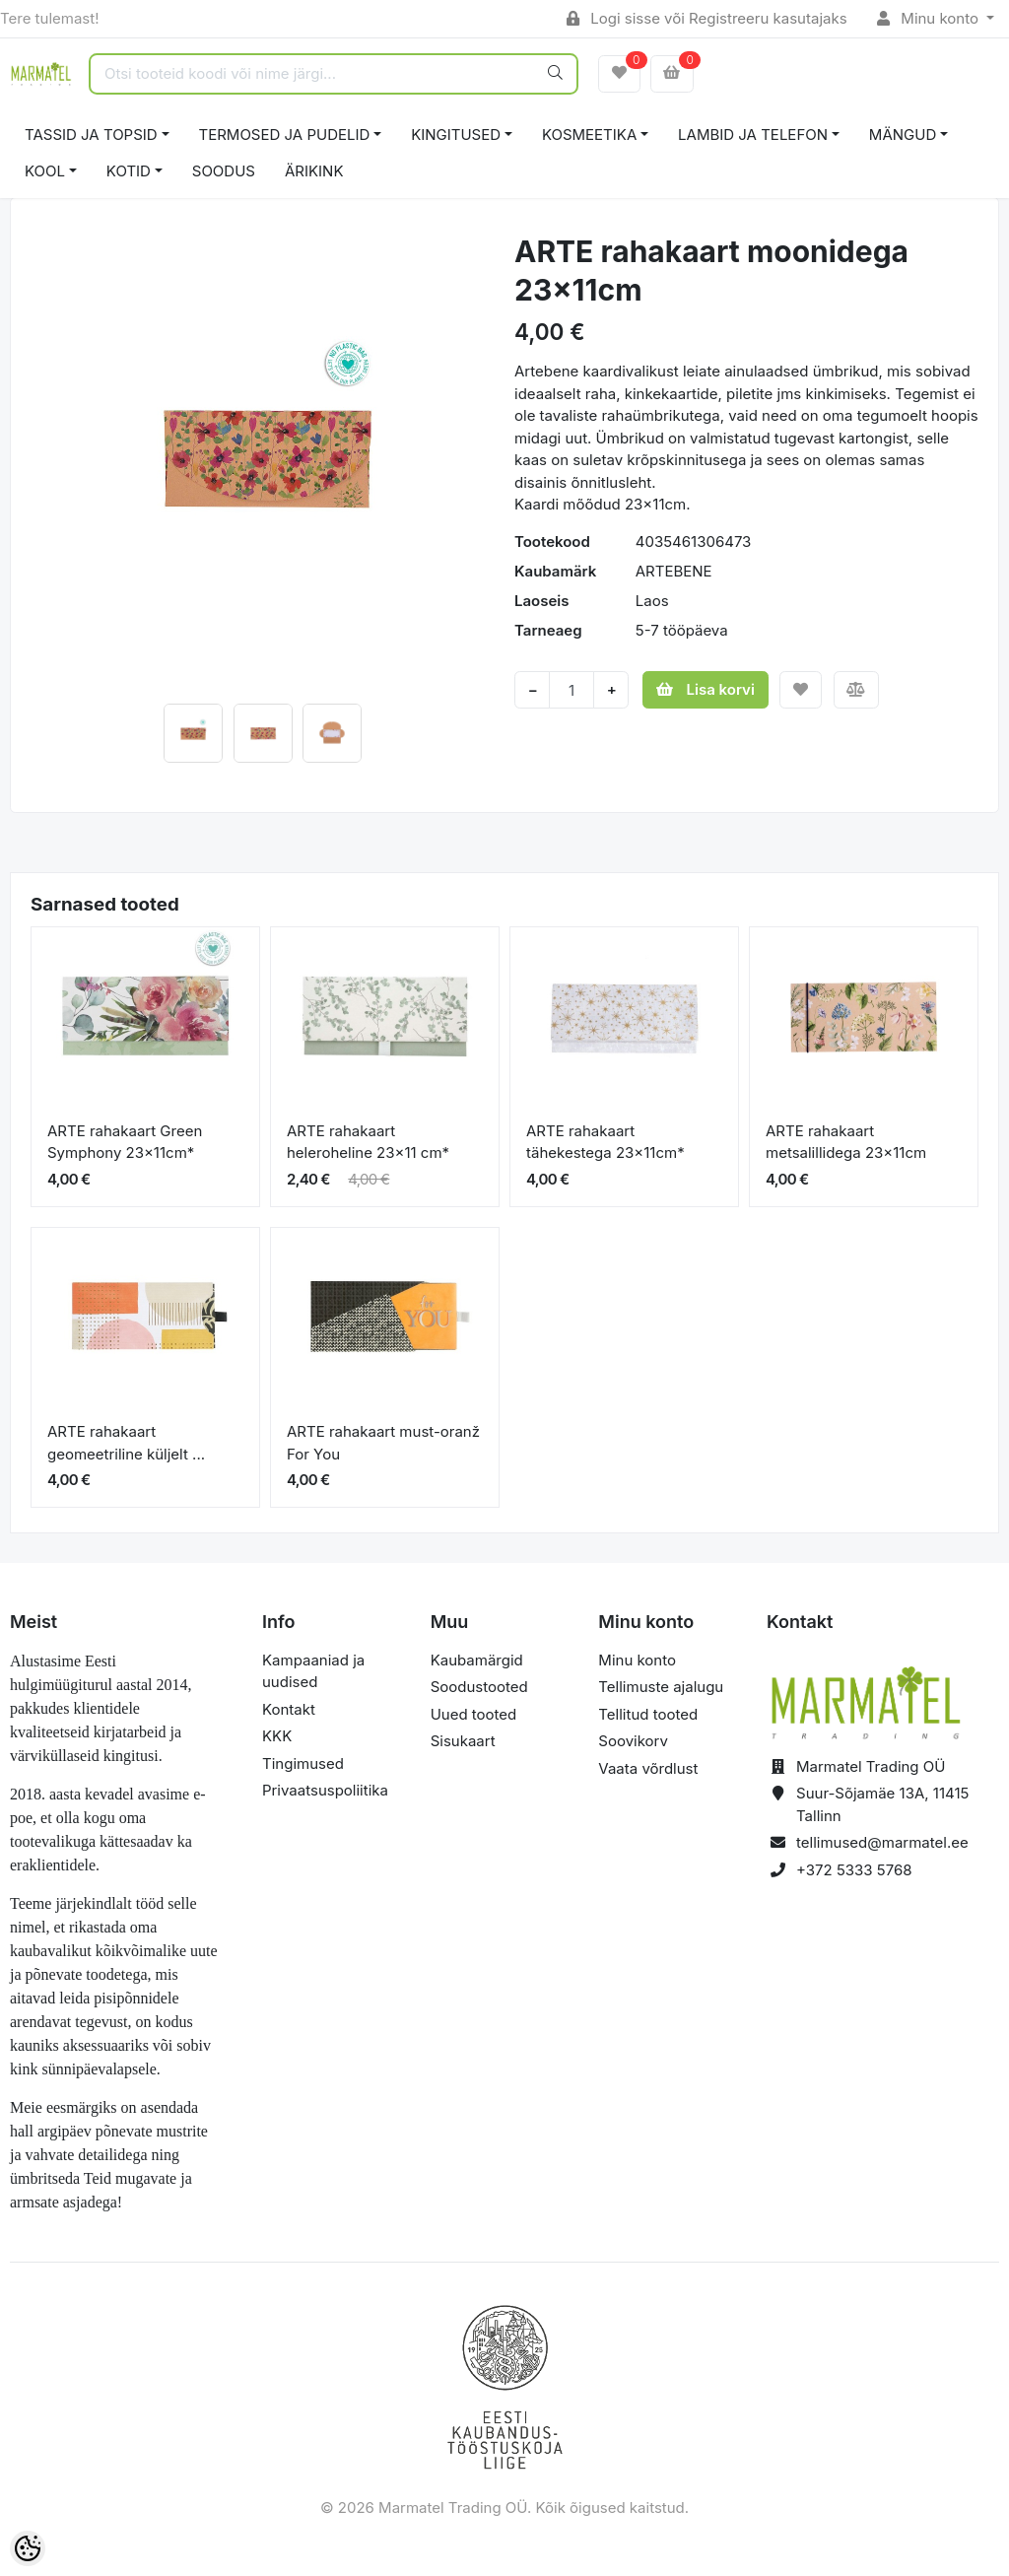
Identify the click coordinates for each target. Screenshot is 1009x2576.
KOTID (128, 171)
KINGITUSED (456, 134)
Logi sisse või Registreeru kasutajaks (707, 18)
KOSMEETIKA (589, 134)
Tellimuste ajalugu (660, 1686)
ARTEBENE (674, 571)
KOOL (45, 171)
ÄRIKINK (314, 171)
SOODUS (223, 171)
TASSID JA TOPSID (91, 134)
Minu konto (930, 18)
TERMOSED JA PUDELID (284, 134)
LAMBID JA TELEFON (753, 134)
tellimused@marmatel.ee (882, 1842)
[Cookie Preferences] (27, 2548)
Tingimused (303, 1763)
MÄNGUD (902, 134)
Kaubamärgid (477, 1660)
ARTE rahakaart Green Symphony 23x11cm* (124, 1142)
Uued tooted (474, 1714)
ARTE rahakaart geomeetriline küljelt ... (126, 1442)
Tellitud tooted (648, 1714)
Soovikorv (633, 1740)
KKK (277, 1736)
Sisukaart (463, 1740)
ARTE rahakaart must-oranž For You (383, 1442)
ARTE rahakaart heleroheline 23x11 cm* (368, 1142)
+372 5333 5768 (854, 1870)
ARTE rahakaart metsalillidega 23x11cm (846, 1142)
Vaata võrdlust (648, 1768)
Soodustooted (479, 1686)
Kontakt (288, 1709)
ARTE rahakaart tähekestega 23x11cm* (605, 1142)
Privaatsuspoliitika (325, 1790)
